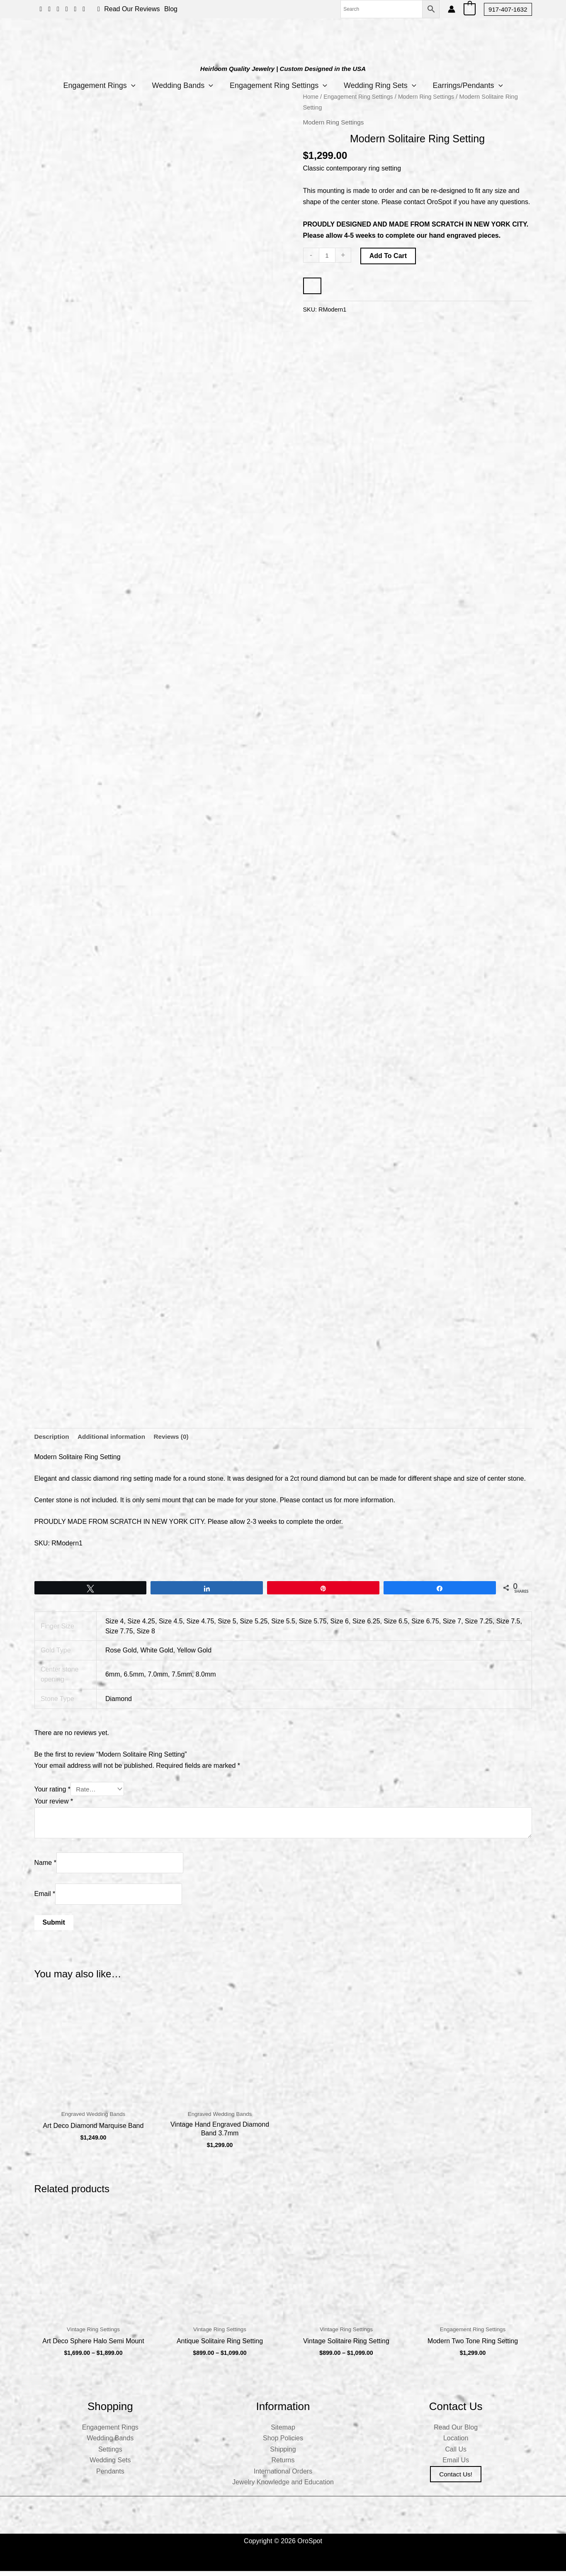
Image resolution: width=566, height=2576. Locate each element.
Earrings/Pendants (476, 85)
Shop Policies (283, 2443)
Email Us (455, 2465)
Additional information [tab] (114, 1436)
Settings (110, 2454)
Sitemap (283, 2432)
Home (311, 96)
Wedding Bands (178, 85)
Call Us (455, 2454)
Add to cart (389, 255)
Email (45, 1896)
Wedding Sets (110, 2465)
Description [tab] (52, 1436)
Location (456, 2443)
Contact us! (455, 2479)
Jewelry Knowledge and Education (283, 2487)
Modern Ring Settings (431, 96)
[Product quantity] (327, 255)
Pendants (110, 2476)
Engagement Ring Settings (278, 85)
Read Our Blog (456, 2432)
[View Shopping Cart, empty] (470, 8)
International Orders (283, 2476)
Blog (170, 8)
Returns (282, 2465)
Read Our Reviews (132, 8)
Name (45, 1863)
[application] (123, 85)
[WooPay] (312, 286)
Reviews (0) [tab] (176, 1436)
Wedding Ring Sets (384, 85)
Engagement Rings (91, 85)
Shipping (283, 2454)
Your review (53, 1802)
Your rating (52, 1790)
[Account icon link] (451, 9)
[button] (508, 9)
